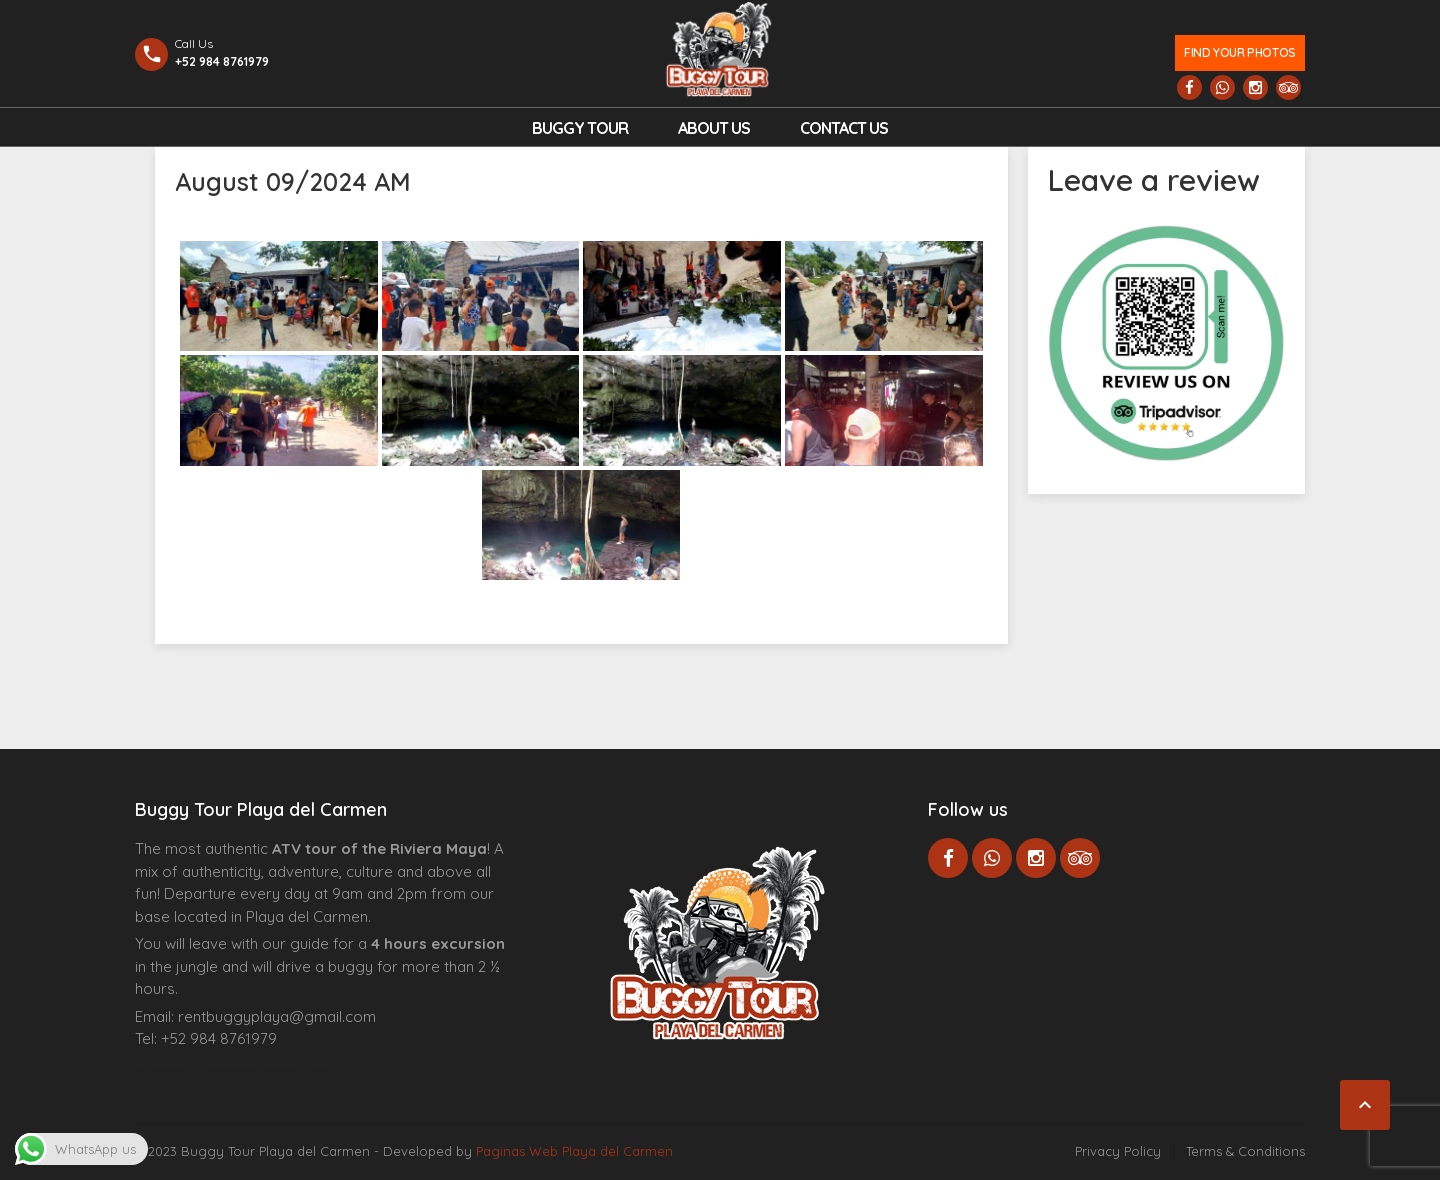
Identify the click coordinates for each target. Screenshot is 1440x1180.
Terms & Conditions (1245, 1151)
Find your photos (1239, 52)
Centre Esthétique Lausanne (247, 1070)
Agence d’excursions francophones (175, 1070)
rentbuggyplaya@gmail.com (277, 1016)
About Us (714, 128)
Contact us (844, 128)
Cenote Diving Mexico (303, 1070)
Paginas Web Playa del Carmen (574, 1151)
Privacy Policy (1118, 1151)
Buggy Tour (580, 128)
